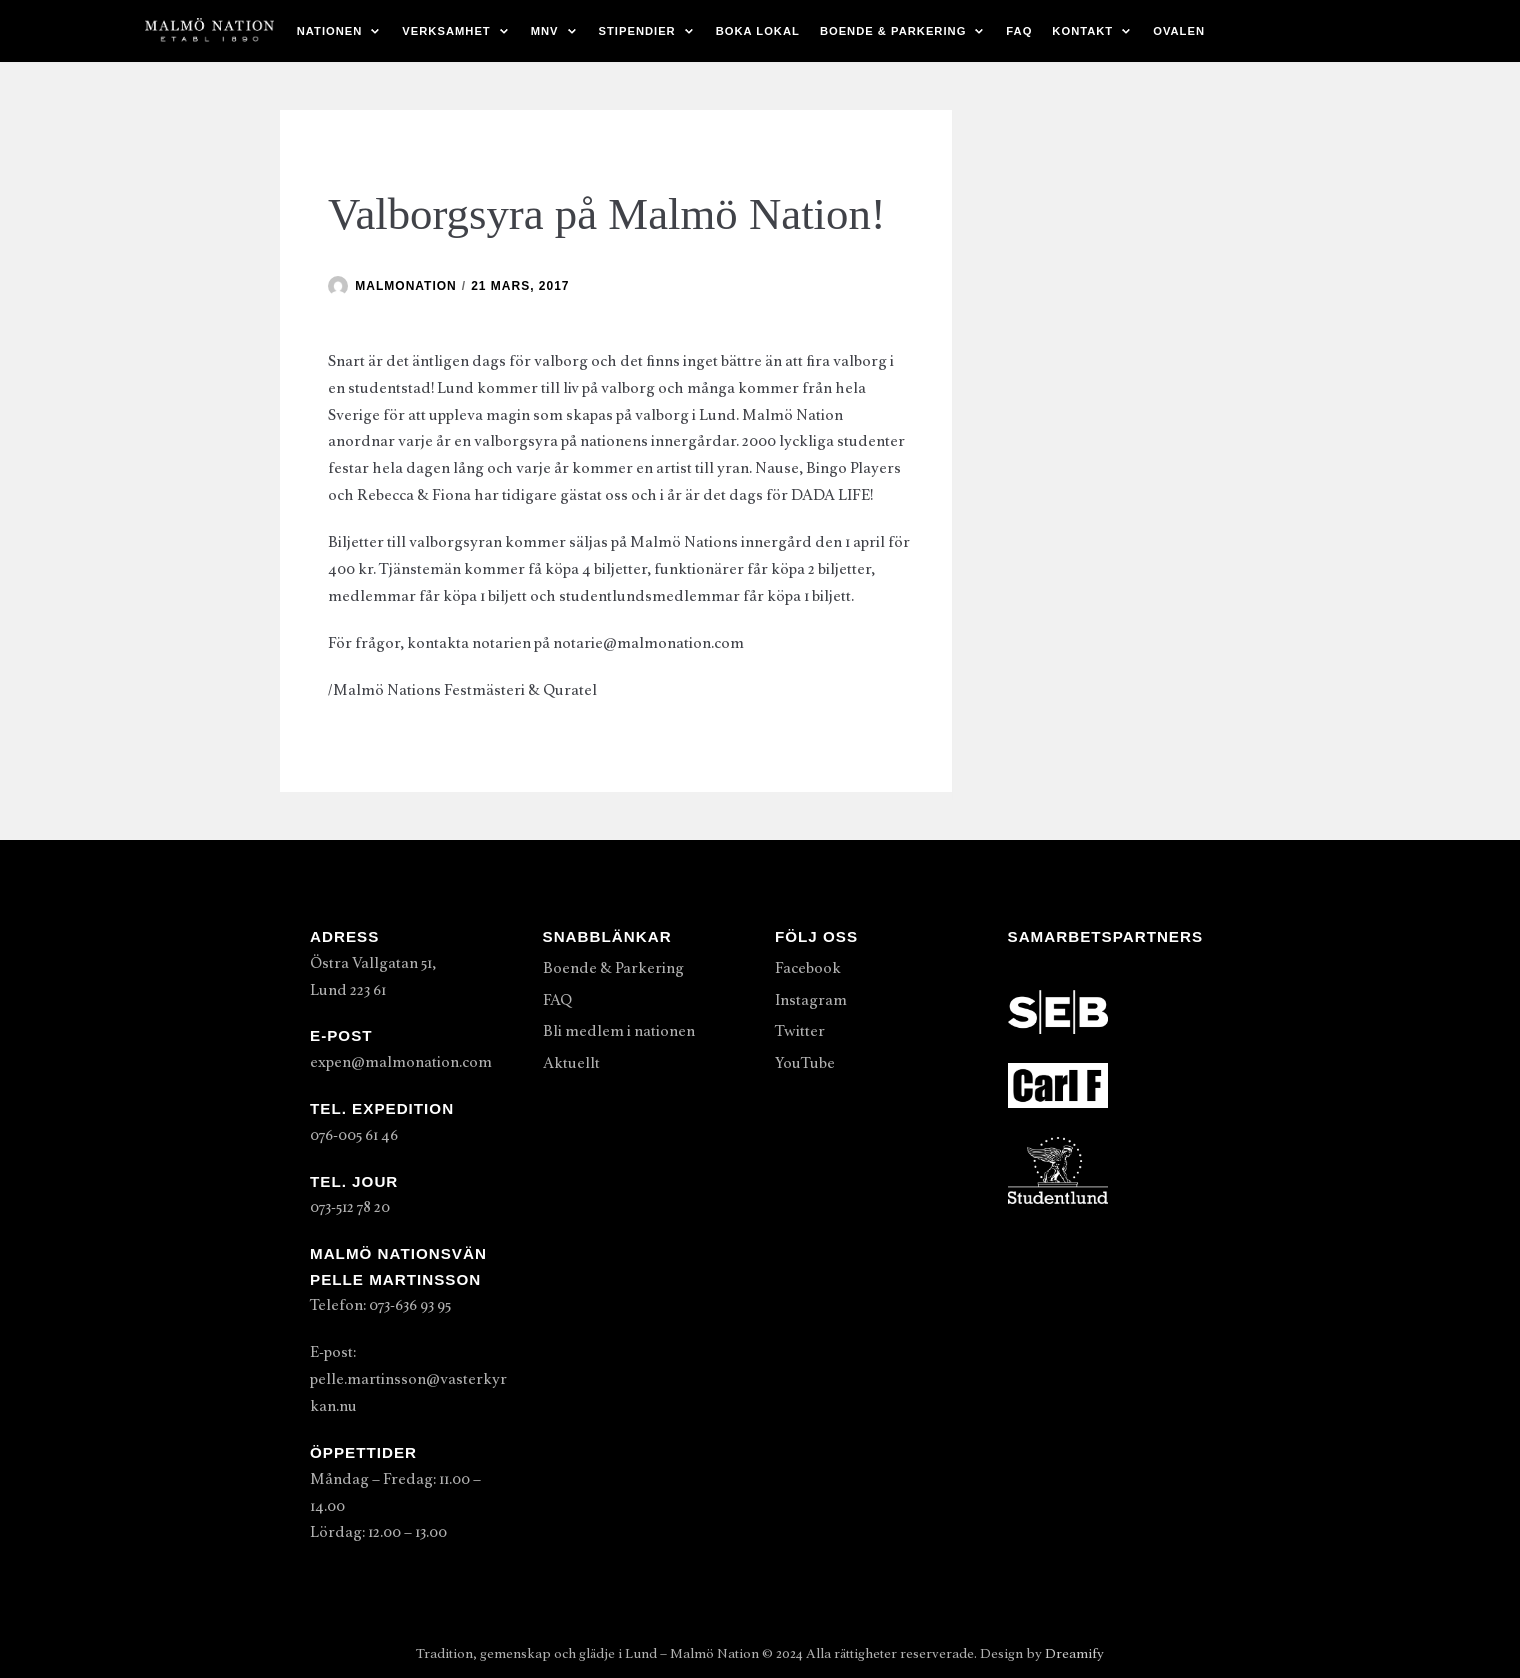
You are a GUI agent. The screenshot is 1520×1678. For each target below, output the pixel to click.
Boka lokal (758, 31)
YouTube (805, 1063)
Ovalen (1179, 31)
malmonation (405, 286)
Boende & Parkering (613, 968)
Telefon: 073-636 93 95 (380, 1305)
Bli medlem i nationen (619, 1031)
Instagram (811, 1000)
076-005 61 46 (354, 1135)
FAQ (1019, 31)
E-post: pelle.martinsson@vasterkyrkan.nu (408, 1379)
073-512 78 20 (350, 1207)
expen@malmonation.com (401, 1062)
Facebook (808, 968)
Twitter (800, 1031)
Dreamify (1074, 1653)
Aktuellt (571, 1063)
